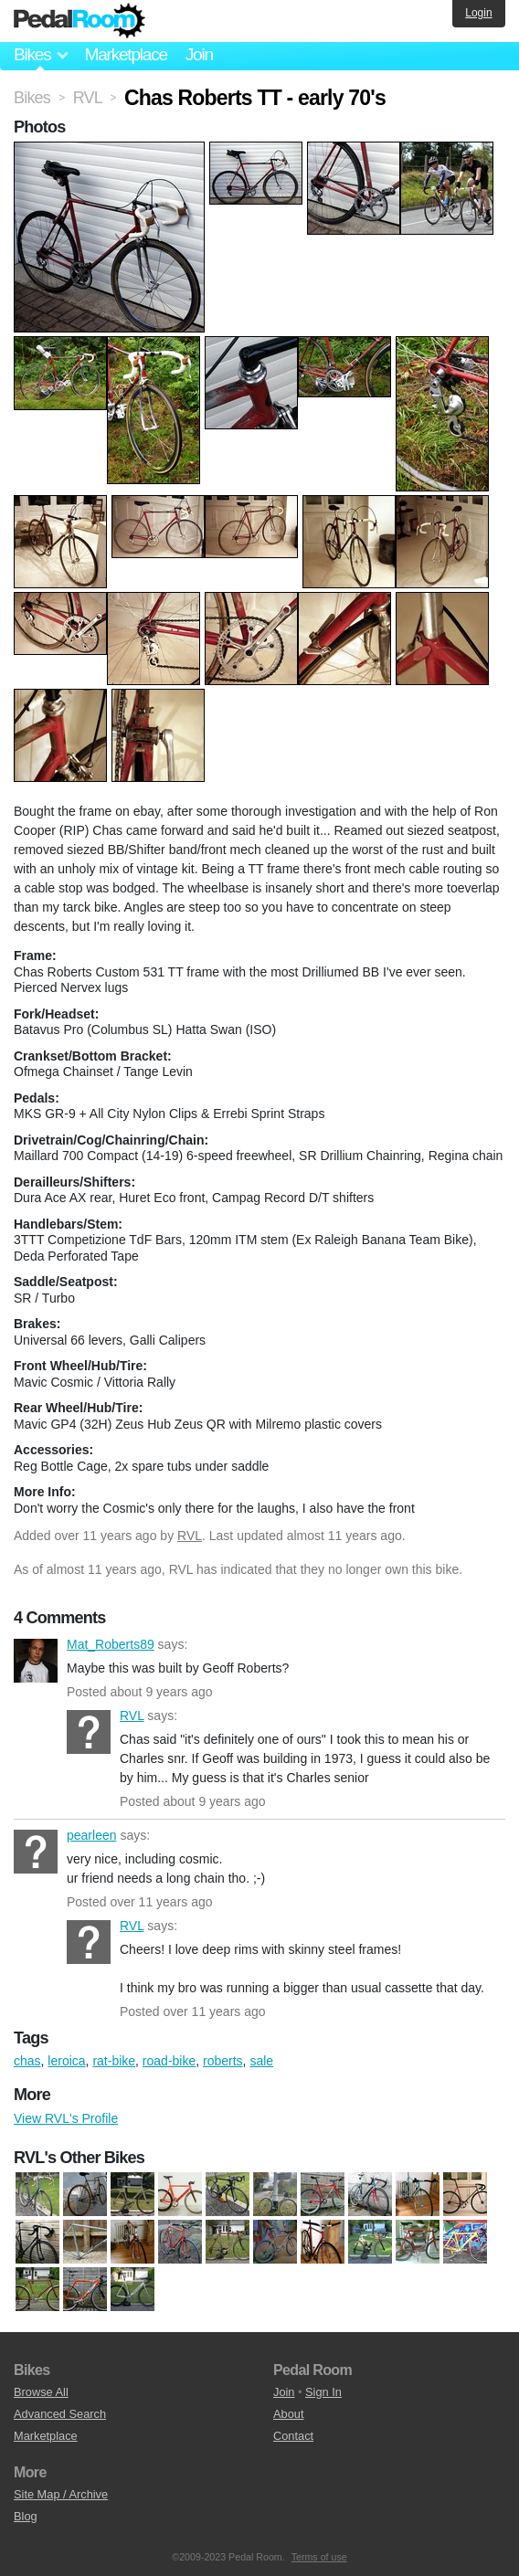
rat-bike (113, 2060)
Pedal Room (79, 21)
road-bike (169, 2060)
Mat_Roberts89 (36, 1661)
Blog (25, 2516)
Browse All (41, 2392)
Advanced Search (60, 2414)
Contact (293, 2436)
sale (261, 2060)
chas (27, 2060)
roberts (223, 2060)
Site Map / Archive (61, 2494)
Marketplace (125, 54)
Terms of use (319, 2556)
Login (478, 12)
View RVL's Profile (66, 2118)
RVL (189, 1535)
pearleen (36, 1852)
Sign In (323, 2392)
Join (199, 54)
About (288, 2414)
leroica (66, 2060)
